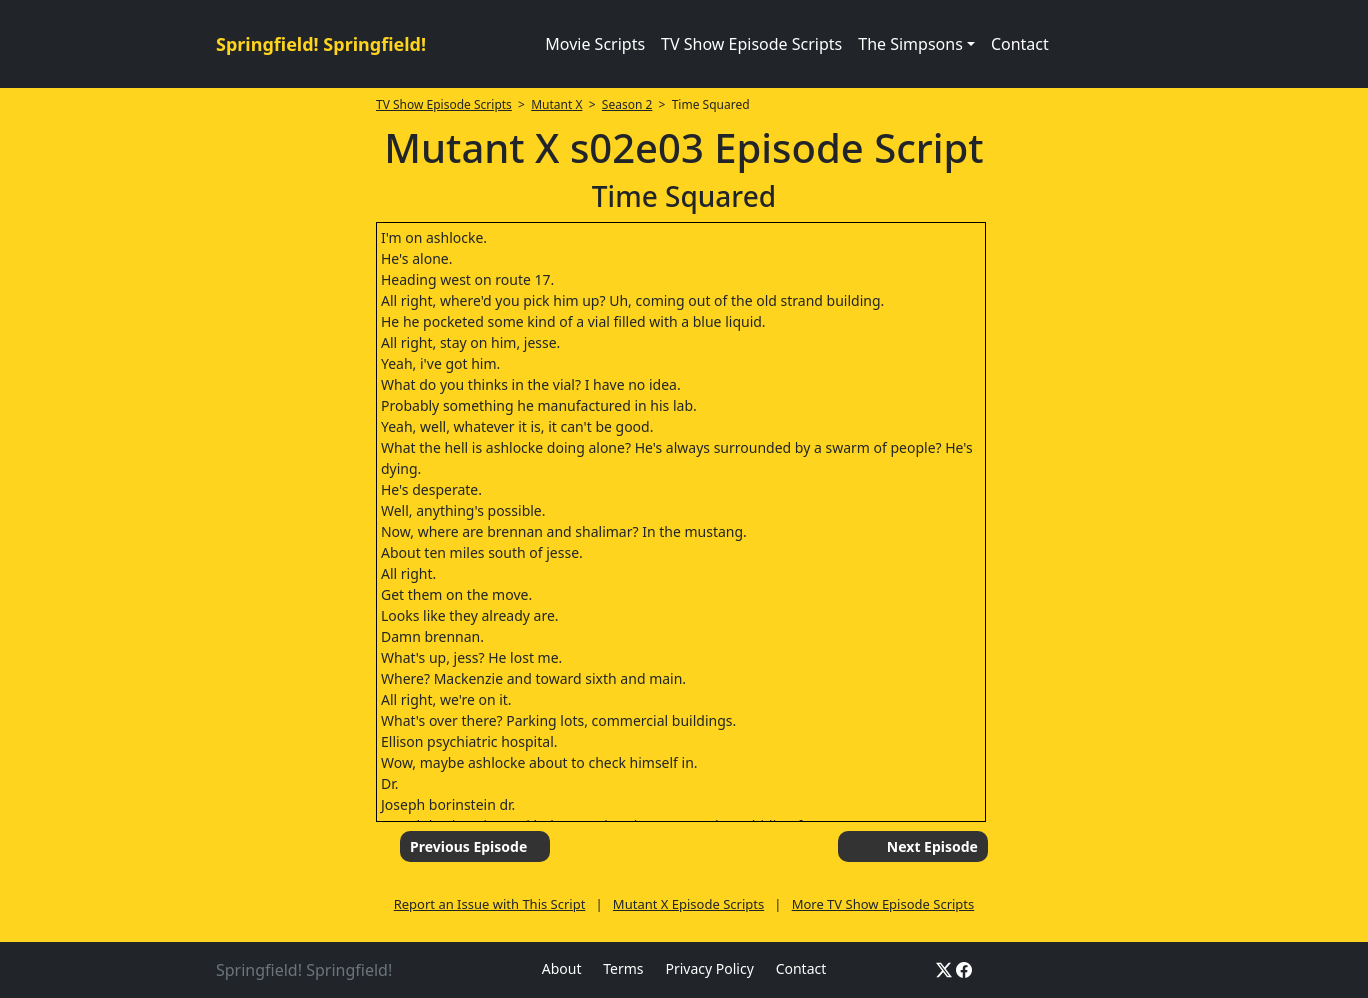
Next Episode (932, 846)
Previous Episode (468, 846)
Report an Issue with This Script (490, 904)
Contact (1020, 44)
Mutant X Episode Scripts (688, 904)
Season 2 (627, 104)
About (562, 968)
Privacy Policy (709, 968)
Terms (623, 968)
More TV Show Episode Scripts (883, 904)
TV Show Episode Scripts (751, 44)
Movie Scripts (595, 44)
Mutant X (556, 104)
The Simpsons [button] (910, 44)
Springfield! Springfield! (321, 44)
